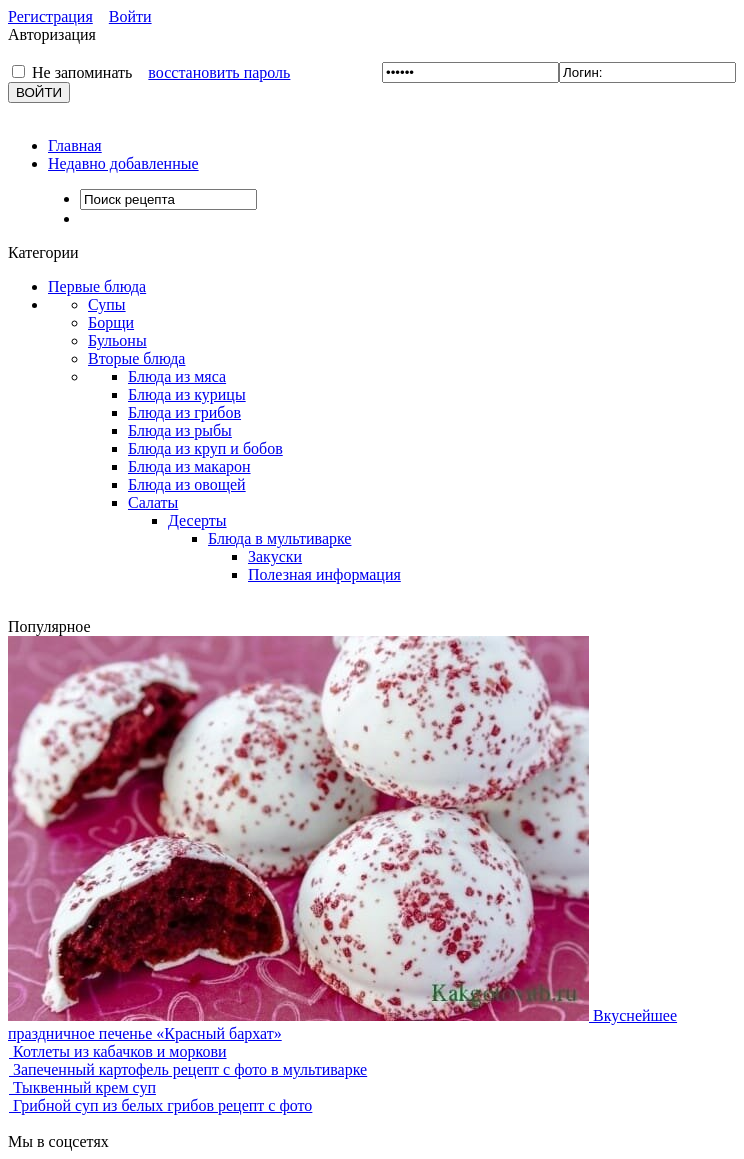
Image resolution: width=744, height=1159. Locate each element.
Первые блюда (97, 286)
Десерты (197, 520)
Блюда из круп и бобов (205, 448)
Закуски (275, 556)
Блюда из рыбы (180, 430)
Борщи (111, 322)
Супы (107, 304)
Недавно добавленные (123, 163)
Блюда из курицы (187, 394)
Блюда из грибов (184, 412)
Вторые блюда (136, 358)
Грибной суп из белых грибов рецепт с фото (160, 1105)
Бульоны (117, 340)
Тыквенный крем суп (82, 1087)
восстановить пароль (219, 72)
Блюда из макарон (189, 466)
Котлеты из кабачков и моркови (117, 1051)
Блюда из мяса (177, 376)
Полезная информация (324, 574)
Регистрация (50, 16)
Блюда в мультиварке (279, 538)
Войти (130, 16)
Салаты (153, 502)
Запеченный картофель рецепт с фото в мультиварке (187, 1069)
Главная (75, 145)
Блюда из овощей (187, 484)
